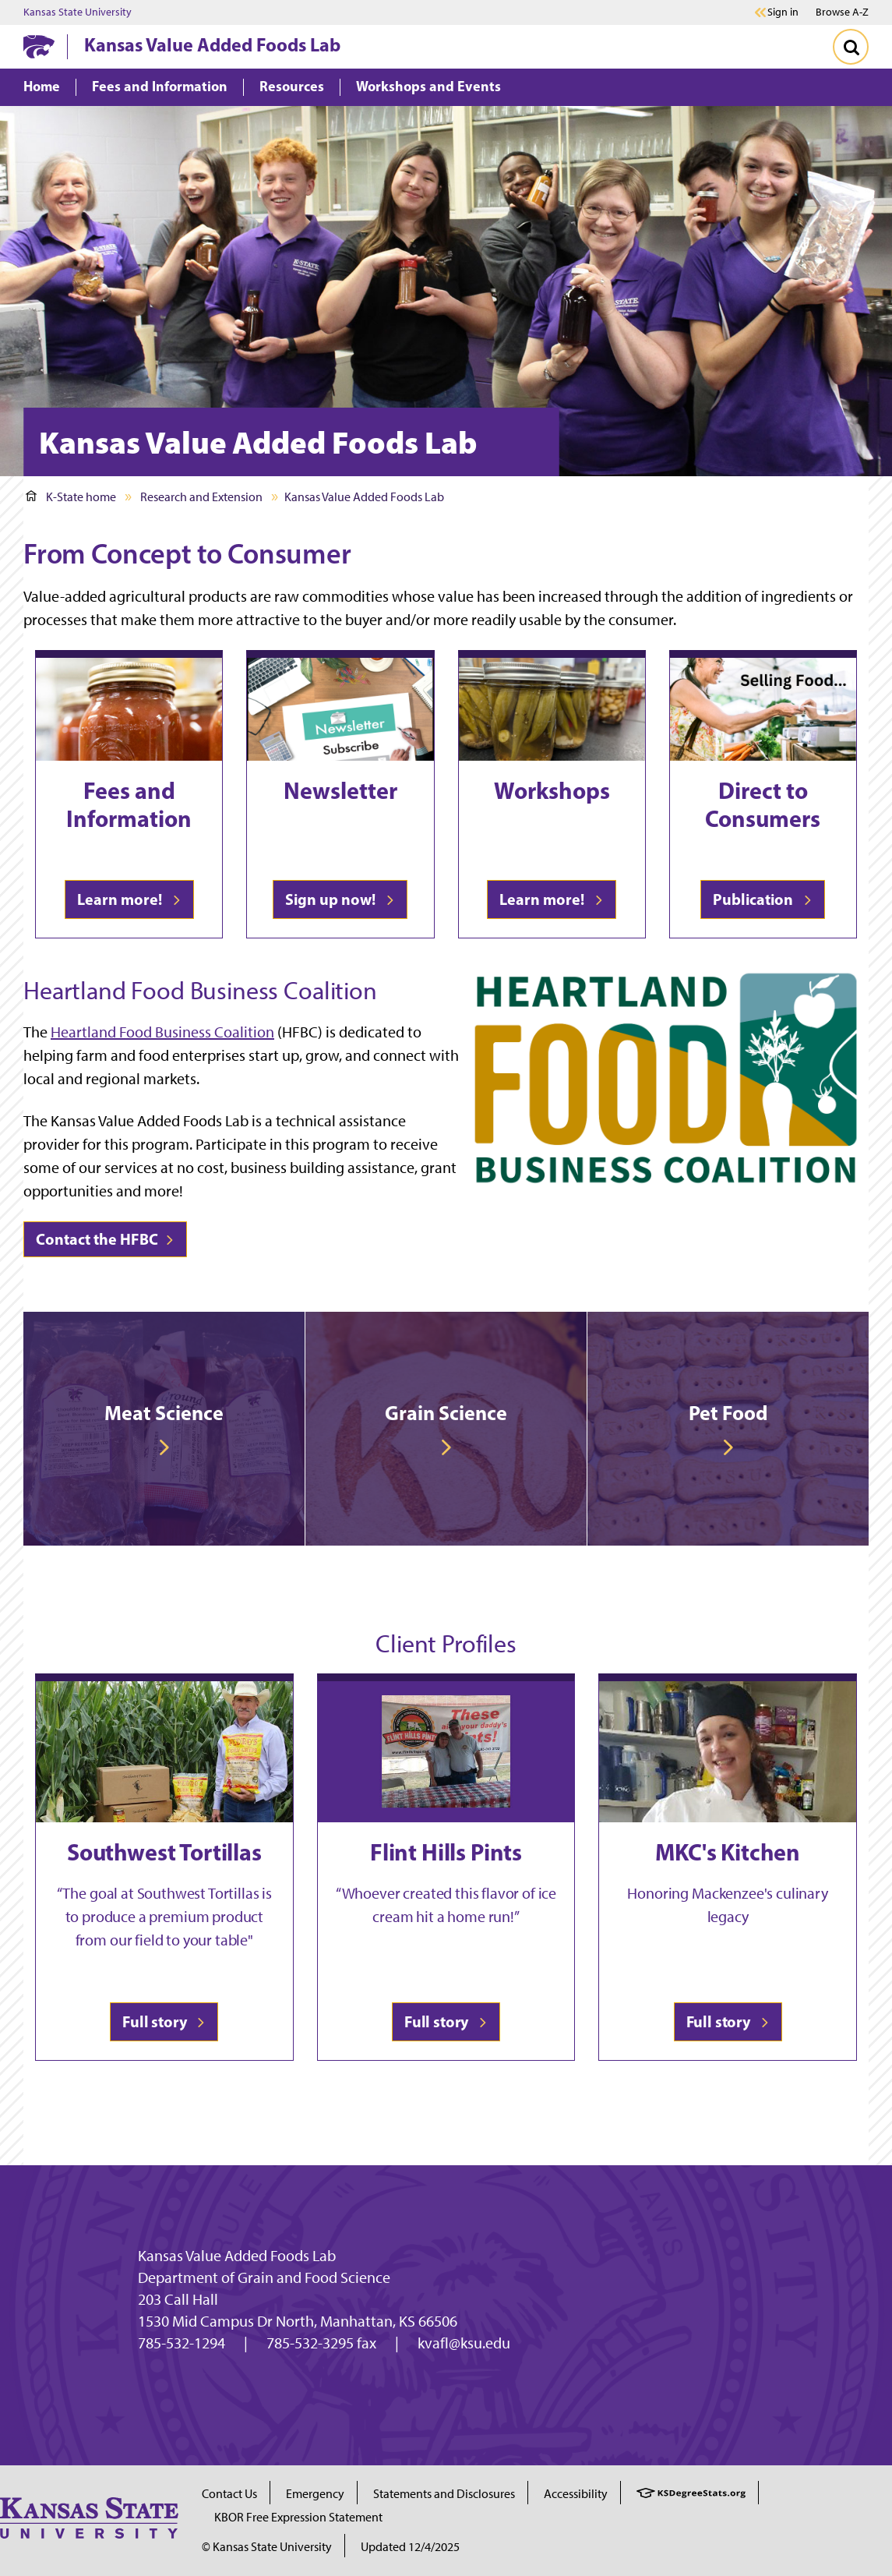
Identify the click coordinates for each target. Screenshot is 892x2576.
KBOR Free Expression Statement (298, 2517)
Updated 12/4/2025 (410, 2546)
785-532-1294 (181, 2343)
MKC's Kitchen (727, 1852)
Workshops (552, 790)
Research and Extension (201, 496)
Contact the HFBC (105, 1239)
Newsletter (340, 790)
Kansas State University (77, 12)
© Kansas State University (267, 2546)
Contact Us (229, 2493)
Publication (763, 899)
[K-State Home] (39, 46)
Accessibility (576, 2493)
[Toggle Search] (851, 47)
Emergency (315, 2493)
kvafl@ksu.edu (464, 2343)
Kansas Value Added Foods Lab (212, 44)
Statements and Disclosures (444, 2493)
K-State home (71, 496)
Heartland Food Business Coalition (162, 1032)
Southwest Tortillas (164, 1852)
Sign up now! (340, 899)
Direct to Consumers (762, 804)
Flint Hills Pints (446, 1852)
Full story (164, 2021)
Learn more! (129, 899)
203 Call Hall (178, 2299)
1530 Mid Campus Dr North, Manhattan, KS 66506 (297, 2321)
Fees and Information (129, 804)
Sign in (783, 12)
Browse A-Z (842, 12)
